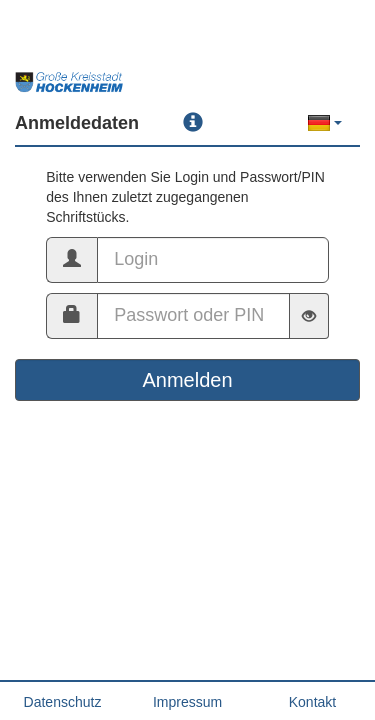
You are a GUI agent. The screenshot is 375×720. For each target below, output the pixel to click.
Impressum (187, 702)
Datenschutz (63, 702)
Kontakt (312, 702)
